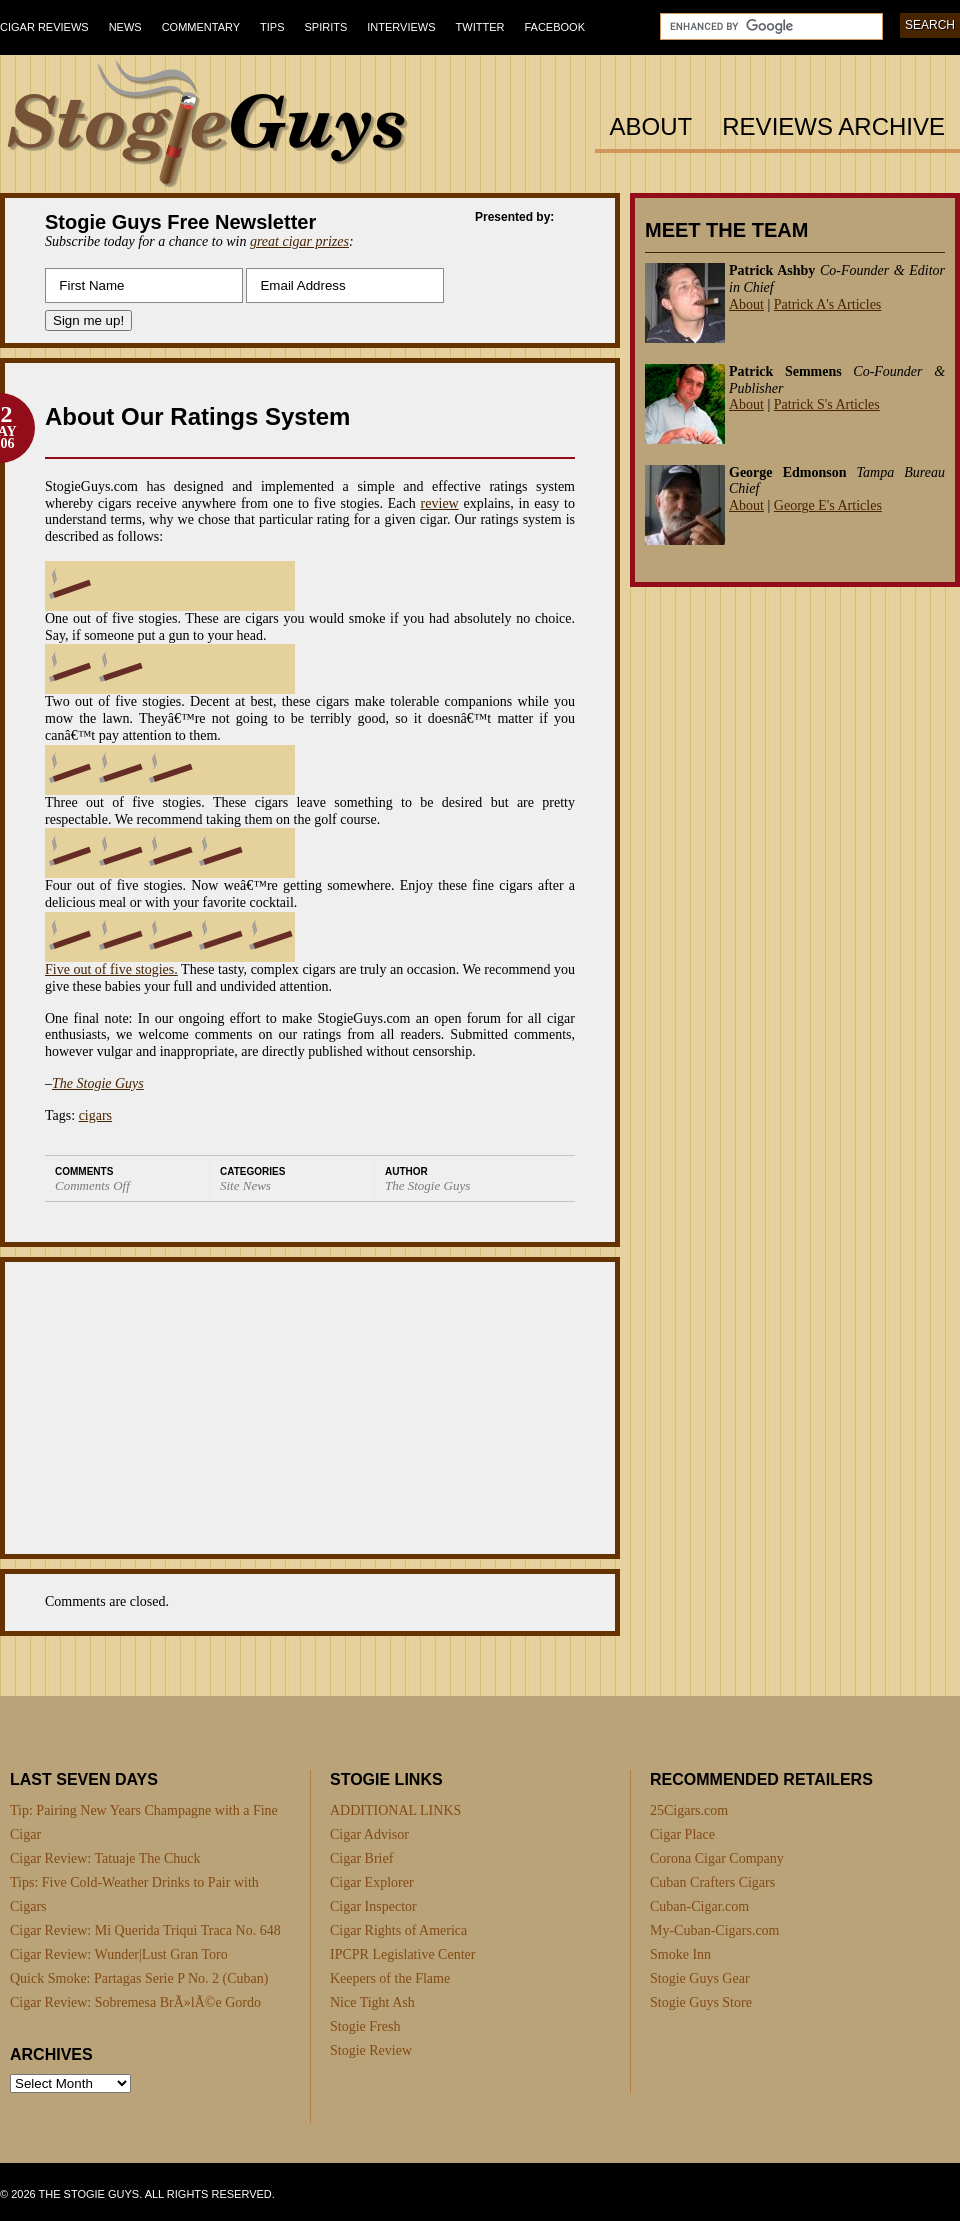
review (440, 503)
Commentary (201, 27)
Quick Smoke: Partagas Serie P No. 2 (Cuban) (139, 1978)
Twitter (480, 27)
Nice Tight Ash (372, 2002)
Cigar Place (682, 1834)
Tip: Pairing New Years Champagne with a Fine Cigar (144, 1822)
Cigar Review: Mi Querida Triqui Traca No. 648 (145, 1930)
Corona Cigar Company (717, 1858)
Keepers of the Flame (390, 1978)
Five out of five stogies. (111, 969)
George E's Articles (828, 505)
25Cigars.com (689, 1810)
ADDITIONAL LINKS (395, 1810)
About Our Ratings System (197, 416)
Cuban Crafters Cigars (712, 1882)
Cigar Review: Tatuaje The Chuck (105, 1858)
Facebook (554, 27)
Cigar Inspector (373, 1906)
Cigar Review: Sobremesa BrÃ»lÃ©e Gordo (135, 2002)
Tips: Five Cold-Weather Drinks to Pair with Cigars (134, 1894)
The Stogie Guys (98, 1083)
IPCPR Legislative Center (402, 1954)
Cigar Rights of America (398, 1930)
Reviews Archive (833, 127)
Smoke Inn (680, 1954)
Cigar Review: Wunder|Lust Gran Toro (119, 1954)
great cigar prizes (299, 241)
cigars (95, 1115)
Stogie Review (371, 2050)
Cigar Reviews (44, 27)
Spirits (326, 27)
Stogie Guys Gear (700, 1978)
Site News (245, 1185)
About (651, 127)
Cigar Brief (361, 1858)
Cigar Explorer (372, 1882)
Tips (272, 27)
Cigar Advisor (369, 1834)
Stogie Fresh (365, 2026)
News (125, 27)
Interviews (401, 27)
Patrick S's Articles (827, 404)
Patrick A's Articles (828, 304)
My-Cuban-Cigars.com (714, 1930)
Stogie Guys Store (701, 2002)
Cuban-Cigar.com (699, 1906)
